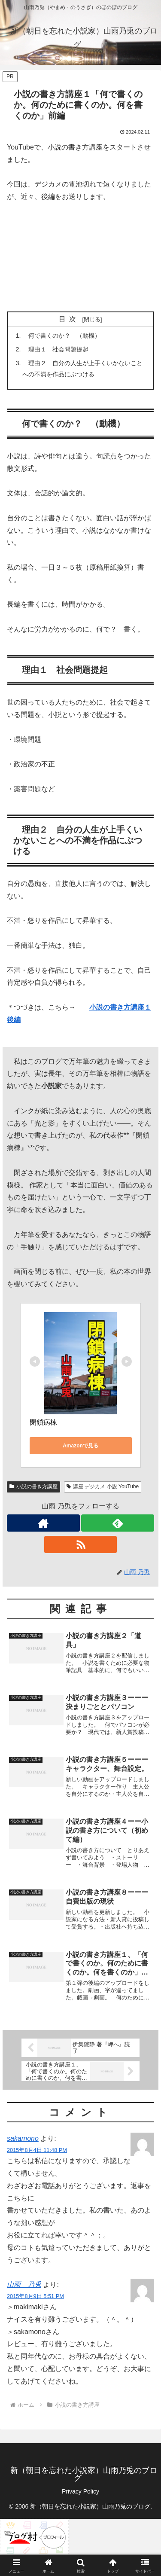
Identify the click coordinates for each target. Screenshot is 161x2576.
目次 (69, 319)
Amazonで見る (80, 1446)
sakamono (23, 2138)
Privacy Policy (80, 2491)
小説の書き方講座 (33, 1486)
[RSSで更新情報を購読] (80, 1544)
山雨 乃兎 (24, 2284)
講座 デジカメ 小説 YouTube (103, 1486)
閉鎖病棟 (43, 1422)
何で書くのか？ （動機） (61, 335)
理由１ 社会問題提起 (55, 349)
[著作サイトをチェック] (43, 1523)
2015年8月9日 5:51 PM (35, 2296)
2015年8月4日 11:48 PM (37, 2150)
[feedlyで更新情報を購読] (117, 1523)
